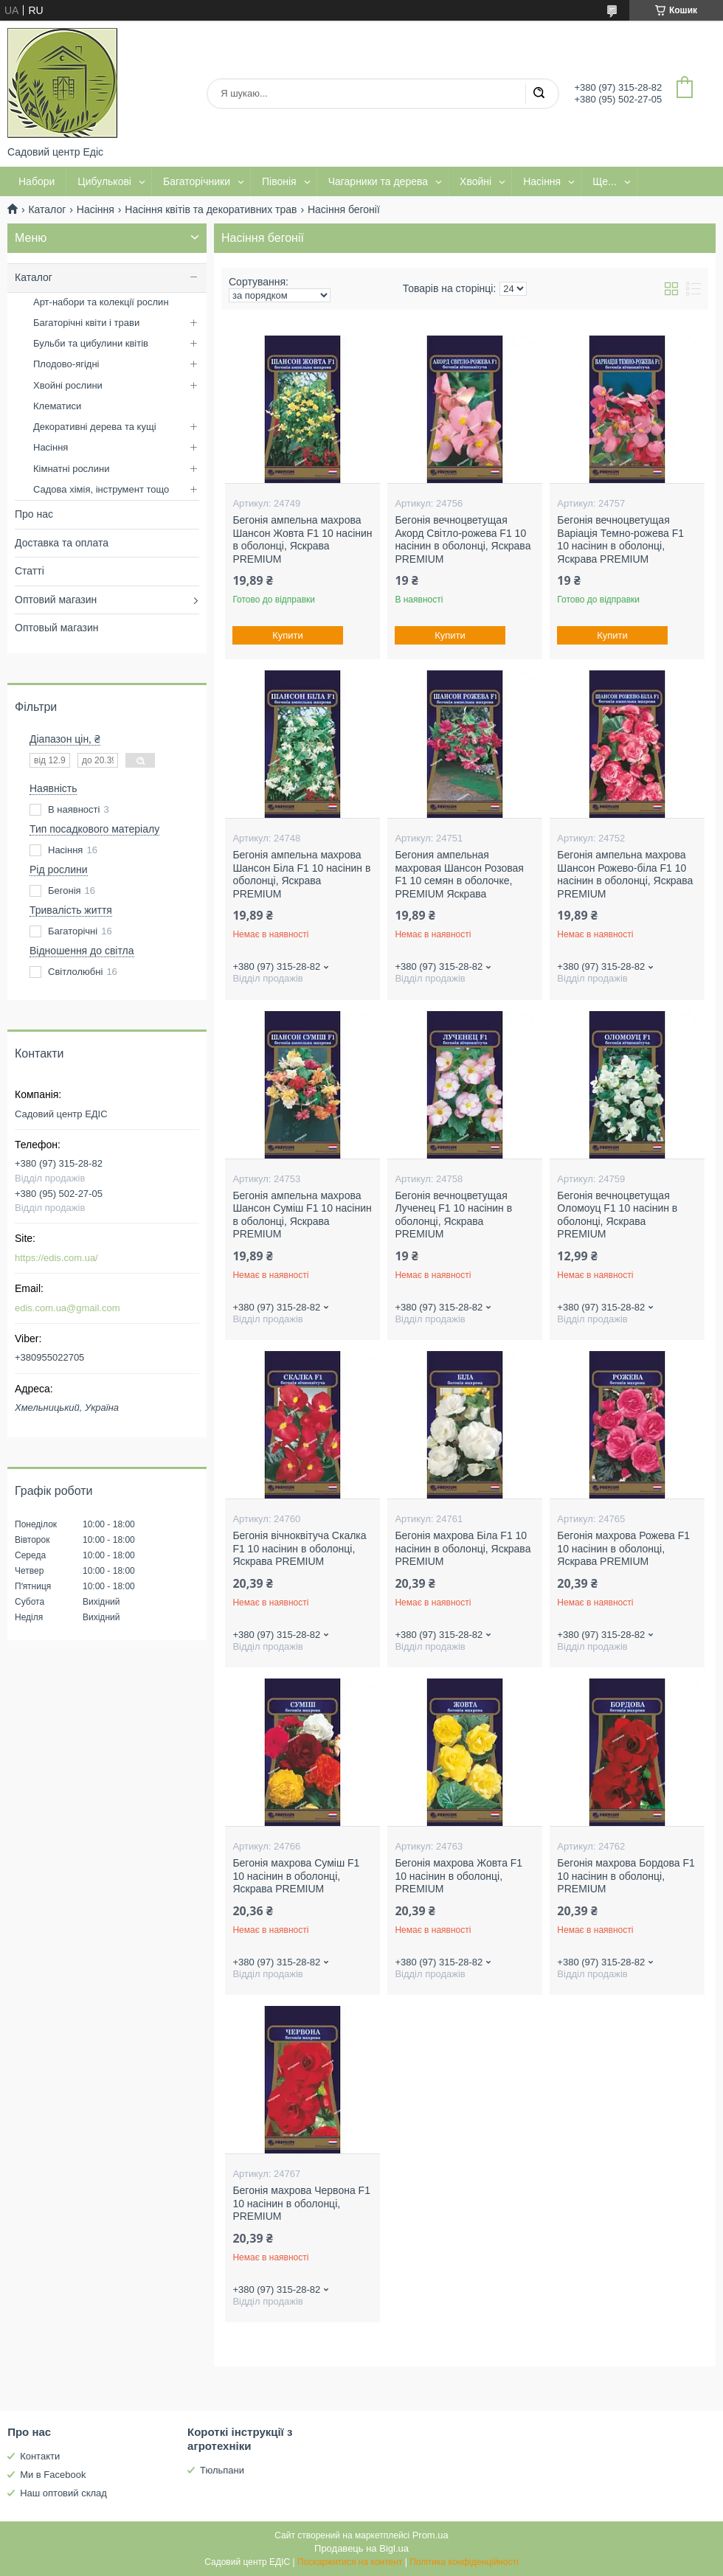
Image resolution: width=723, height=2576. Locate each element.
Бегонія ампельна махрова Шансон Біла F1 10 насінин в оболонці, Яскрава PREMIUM (301, 874)
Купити (288, 635)
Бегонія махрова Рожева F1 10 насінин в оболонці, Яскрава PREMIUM (623, 1548)
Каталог (47, 209)
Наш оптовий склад (63, 2493)
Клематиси (57, 406)
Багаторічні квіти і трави (86, 322)
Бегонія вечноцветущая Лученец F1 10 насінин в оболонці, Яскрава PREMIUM (453, 1215)
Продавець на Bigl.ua (361, 2548)
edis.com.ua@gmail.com (67, 1307)
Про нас (34, 514)
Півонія (279, 181)
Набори (36, 181)
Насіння (542, 181)
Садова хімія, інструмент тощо (101, 489)
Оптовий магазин (56, 599)
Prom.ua (430, 2535)
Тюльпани (222, 2470)
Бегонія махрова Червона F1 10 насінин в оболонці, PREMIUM (301, 2203)
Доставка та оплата (61, 543)
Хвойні (475, 181)
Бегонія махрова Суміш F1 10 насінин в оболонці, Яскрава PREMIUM (295, 1876)
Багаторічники (196, 181)
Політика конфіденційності (464, 2562)
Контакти (40, 2456)
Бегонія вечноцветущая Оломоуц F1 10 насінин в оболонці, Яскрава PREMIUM (617, 1215)
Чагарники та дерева (378, 181)
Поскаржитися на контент (349, 2562)
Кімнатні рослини (71, 468)
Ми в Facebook (53, 2474)
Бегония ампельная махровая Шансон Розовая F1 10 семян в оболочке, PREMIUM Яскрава (459, 874)
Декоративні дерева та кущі (94, 426)
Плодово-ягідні (66, 363)
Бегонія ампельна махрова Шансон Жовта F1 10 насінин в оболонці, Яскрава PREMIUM (302, 539)
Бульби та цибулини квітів (90, 343)
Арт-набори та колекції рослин (101, 302)
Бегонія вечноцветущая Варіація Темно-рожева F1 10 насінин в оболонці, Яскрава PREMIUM (620, 539)
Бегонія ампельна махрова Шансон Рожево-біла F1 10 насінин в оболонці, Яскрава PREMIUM (625, 874)
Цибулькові (104, 181)
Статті (29, 571)
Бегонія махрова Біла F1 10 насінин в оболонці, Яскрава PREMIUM (462, 1548)
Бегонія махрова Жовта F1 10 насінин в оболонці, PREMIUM (458, 1876)
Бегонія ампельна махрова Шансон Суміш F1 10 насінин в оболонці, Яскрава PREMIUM (301, 1215)
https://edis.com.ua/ (56, 1257)
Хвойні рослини (68, 385)
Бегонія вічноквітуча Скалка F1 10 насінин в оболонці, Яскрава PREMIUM (299, 1548)
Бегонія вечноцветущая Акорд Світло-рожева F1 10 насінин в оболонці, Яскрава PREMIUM (462, 539)
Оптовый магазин (57, 627)
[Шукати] (538, 93)
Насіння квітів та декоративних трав (211, 209)
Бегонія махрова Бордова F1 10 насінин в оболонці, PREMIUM (626, 1876)
